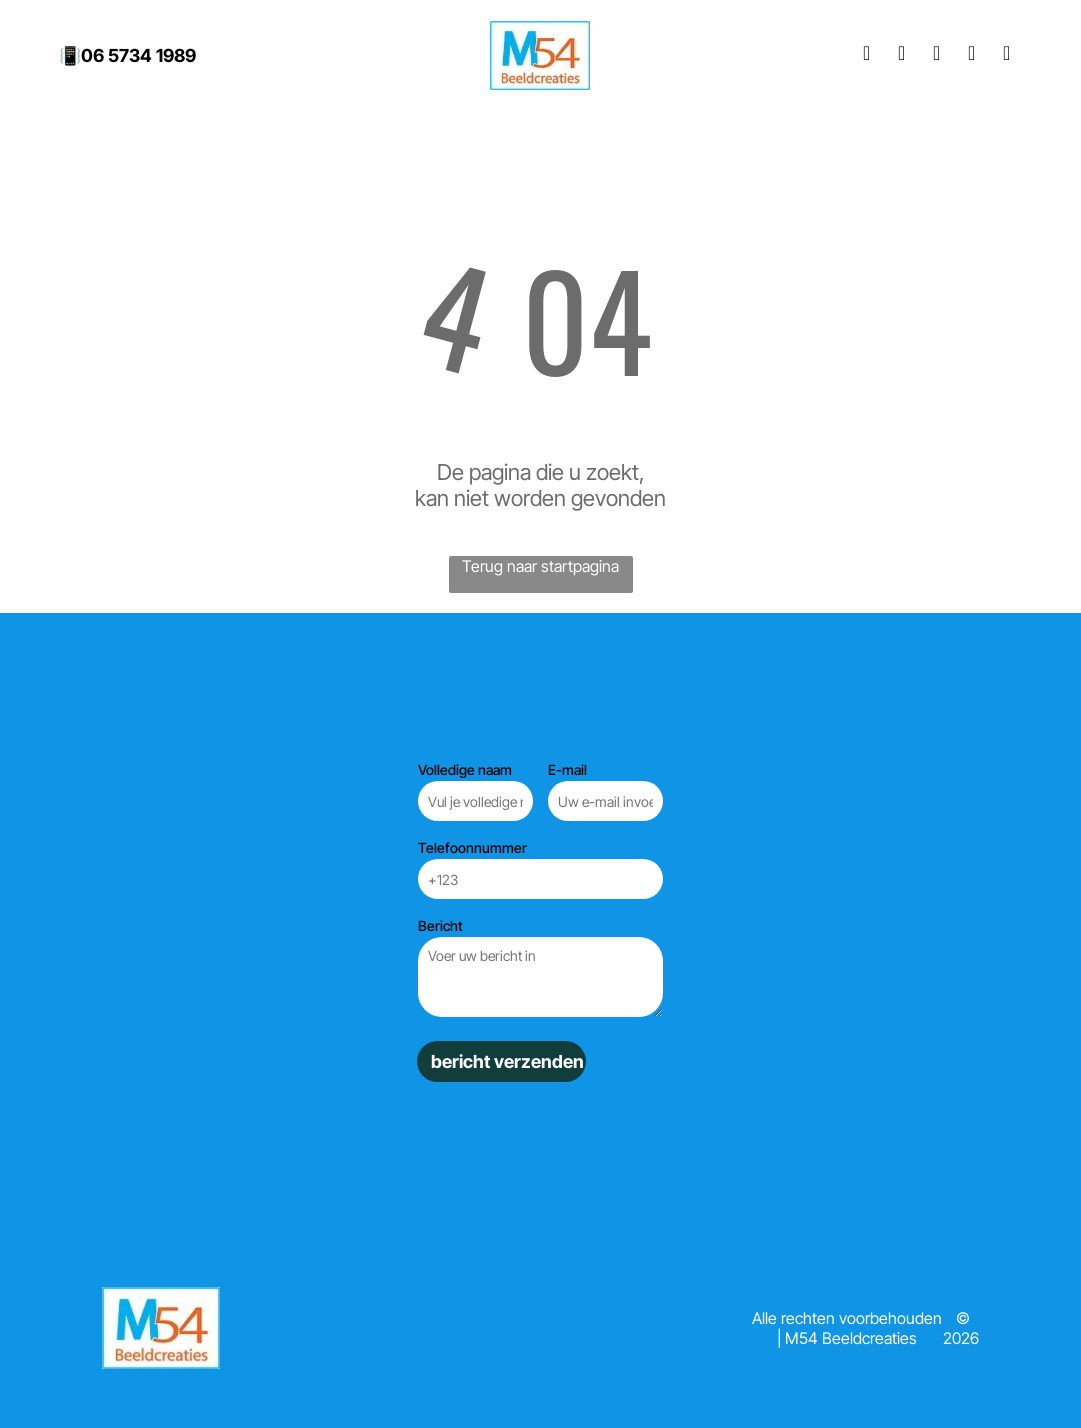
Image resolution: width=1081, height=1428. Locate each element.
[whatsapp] (1007, 55)
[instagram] (902, 55)
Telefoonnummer (472, 847)
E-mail (567, 769)
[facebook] (867, 55)
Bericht (440, 925)
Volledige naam (465, 769)
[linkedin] (937, 55)
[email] (972, 55)
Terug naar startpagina (540, 566)
